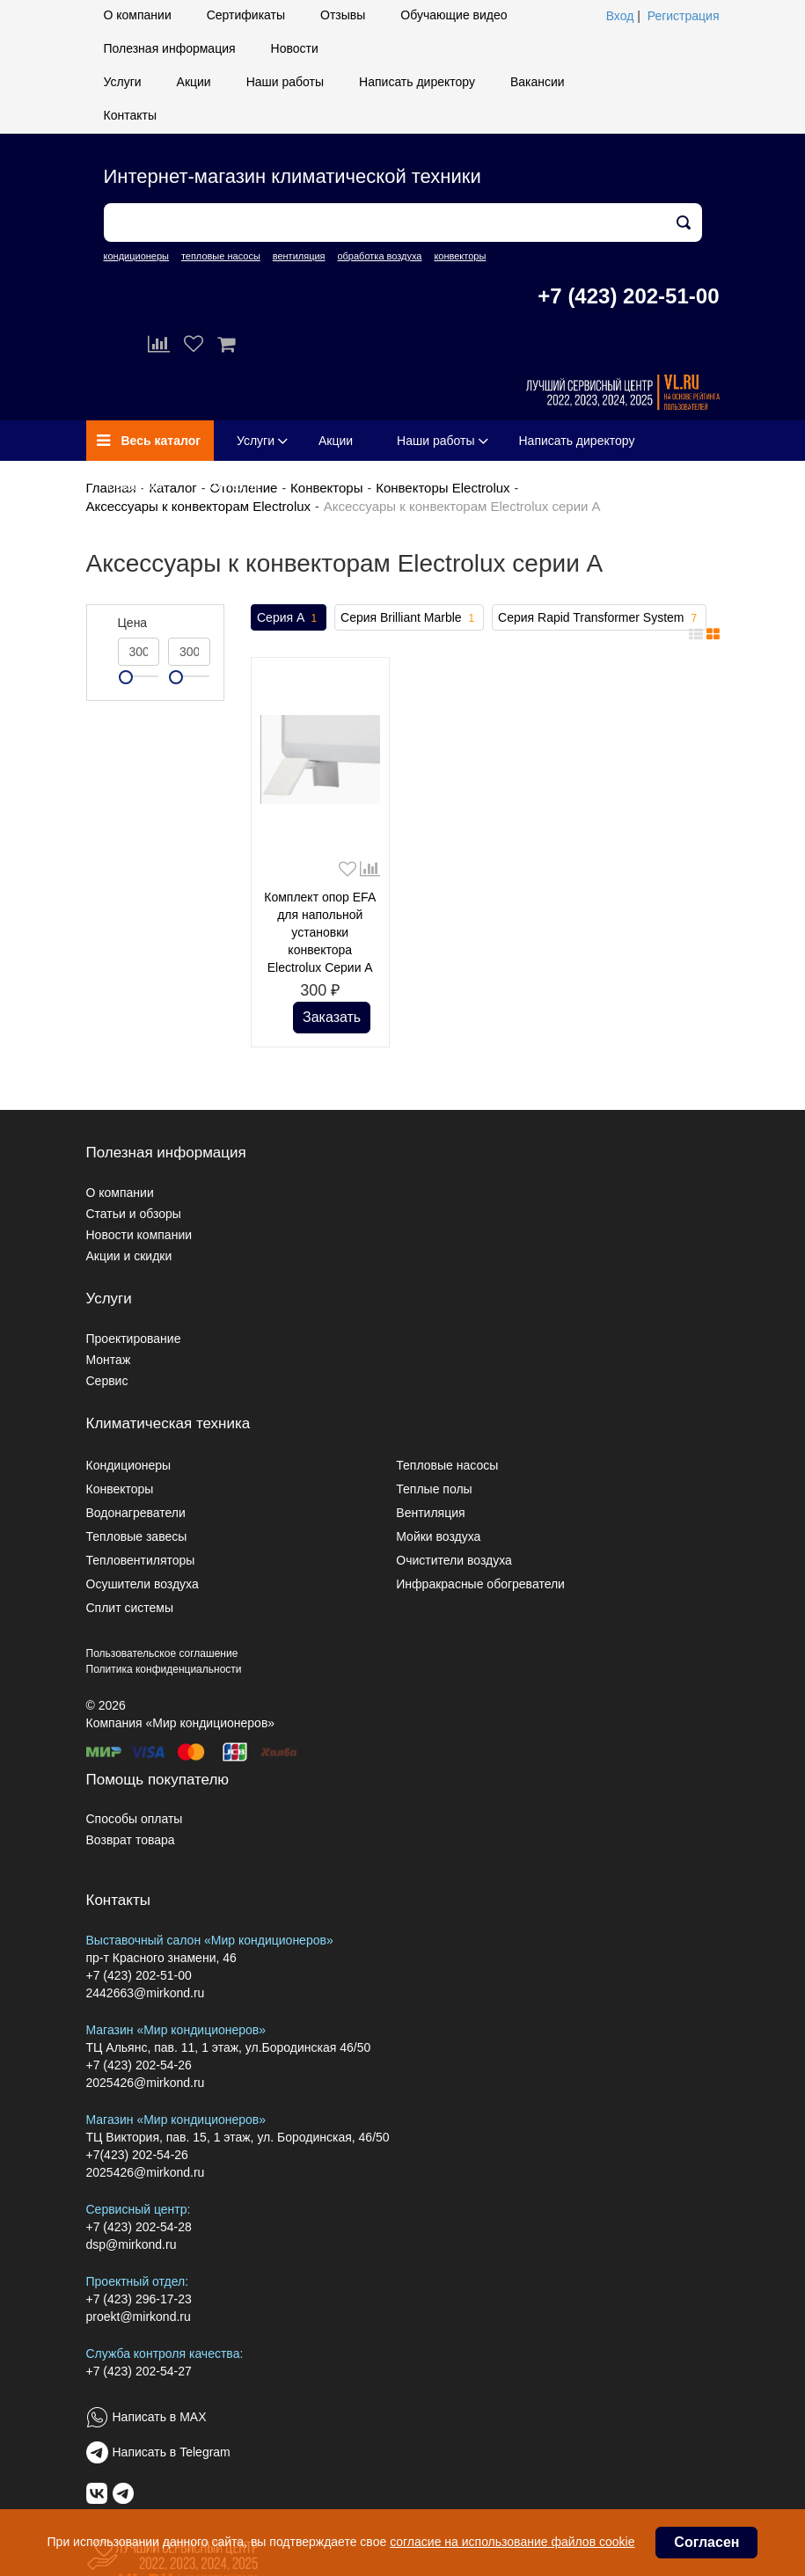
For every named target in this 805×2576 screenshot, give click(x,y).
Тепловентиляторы (140, 1560)
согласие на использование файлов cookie (512, 2542)
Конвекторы (326, 487)
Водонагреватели (136, 1513)
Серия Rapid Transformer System (599, 618)
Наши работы (285, 82)
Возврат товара (130, 1840)
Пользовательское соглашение (162, 1653)
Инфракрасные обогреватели (480, 1584)
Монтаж (108, 1360)
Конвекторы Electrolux (442, 487)
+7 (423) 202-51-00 (628, 296)
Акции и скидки (129, 1256)
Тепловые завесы (136, 1536)
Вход (620, 16)
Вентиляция (430, 1513)
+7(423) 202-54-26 (137, 2155)
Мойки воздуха (438, 1536)
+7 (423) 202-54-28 (139, 2227)
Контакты (130, 115)
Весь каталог (149, 441)
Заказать (332, 1017)
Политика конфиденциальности (164, 1669)
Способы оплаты (134, 1819)
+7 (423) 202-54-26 (139, 2065)
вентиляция (299, 256)
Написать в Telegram (172, 2452)
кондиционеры (136, 256)
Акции (194, 82)
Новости (294, 48)
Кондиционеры (129, 1465)
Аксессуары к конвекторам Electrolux (198, 506)
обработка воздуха (379, 256)
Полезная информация (170, 48)
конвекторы (460, 256)
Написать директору (417, 82)
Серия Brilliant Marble (409, 618)
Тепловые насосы (447, 1465)
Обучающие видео (453, 15)
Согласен (706, 2542)
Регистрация (684, 16)
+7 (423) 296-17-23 (139, 2299)
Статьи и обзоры (133, 1214)
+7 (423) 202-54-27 (139, 2371)
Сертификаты (246, 15)
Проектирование (133, 1339)
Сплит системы (130, 1608)
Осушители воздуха (142, 1584)
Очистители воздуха (454, 1560)
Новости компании (139, 1235)
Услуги (123, 82)
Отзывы (342, 15)
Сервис (107, 1381)
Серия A (288, 618)
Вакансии (537, 82)
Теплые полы (434, 1489)
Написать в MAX (160, 2417)
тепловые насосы (220, 256)
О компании (138, 15)
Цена (133, 623)
